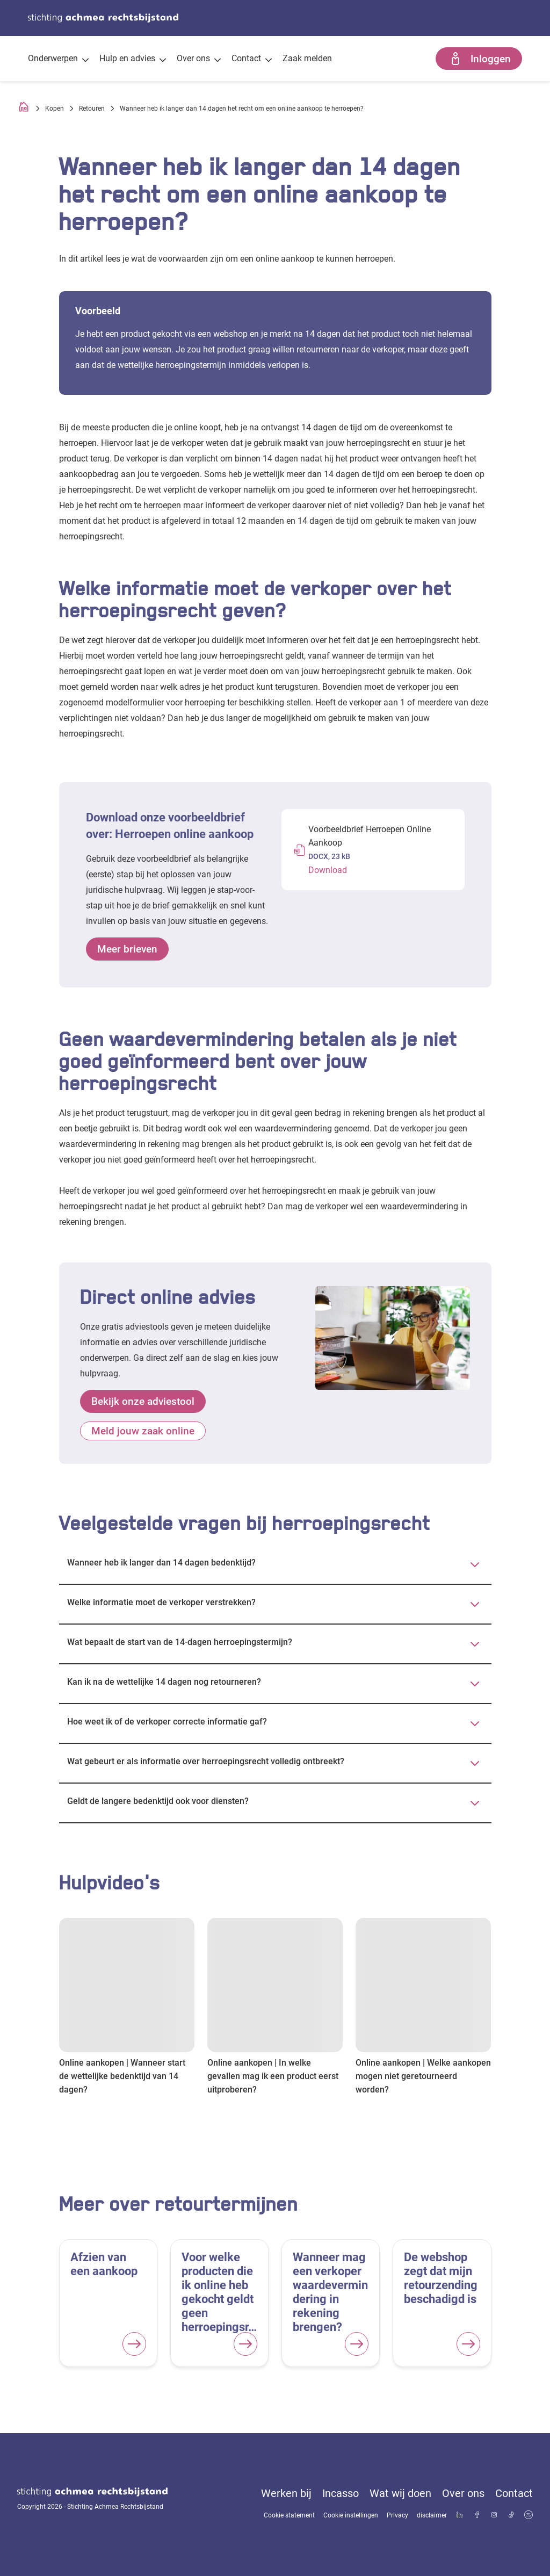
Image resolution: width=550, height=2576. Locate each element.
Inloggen (479, 58)
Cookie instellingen (350, 2515)
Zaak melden (307, 58)
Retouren (92, 108)
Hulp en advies (132, 60)
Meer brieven (127, 949)
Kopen (54, 108)
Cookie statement (289, 2515)
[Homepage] (23, 108)
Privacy (397, 2515)
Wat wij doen (400, 2493)
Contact (251, 60)
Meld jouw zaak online (142, 1431)
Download (327, 870)
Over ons (199, 60)
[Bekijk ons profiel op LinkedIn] (459, 2515)
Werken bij (286, 2493)
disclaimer (432, 2515)
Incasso (340, 2493)
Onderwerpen (58, 60)
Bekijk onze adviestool (142, 1401)
